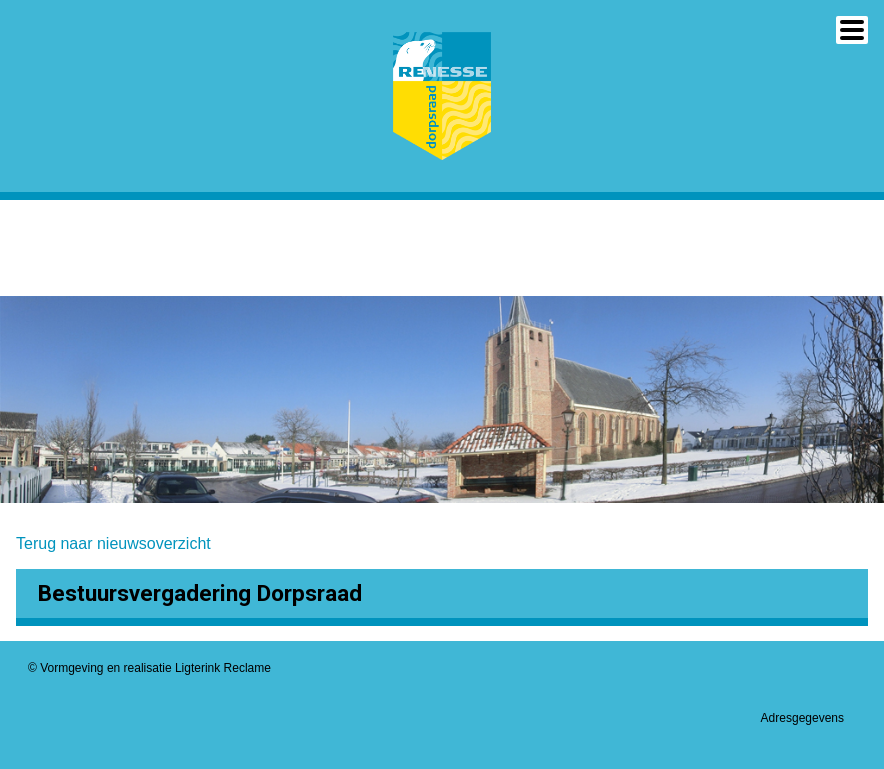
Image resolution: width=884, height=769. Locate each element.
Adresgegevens (802, 718)
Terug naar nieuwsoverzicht (113, 543)
